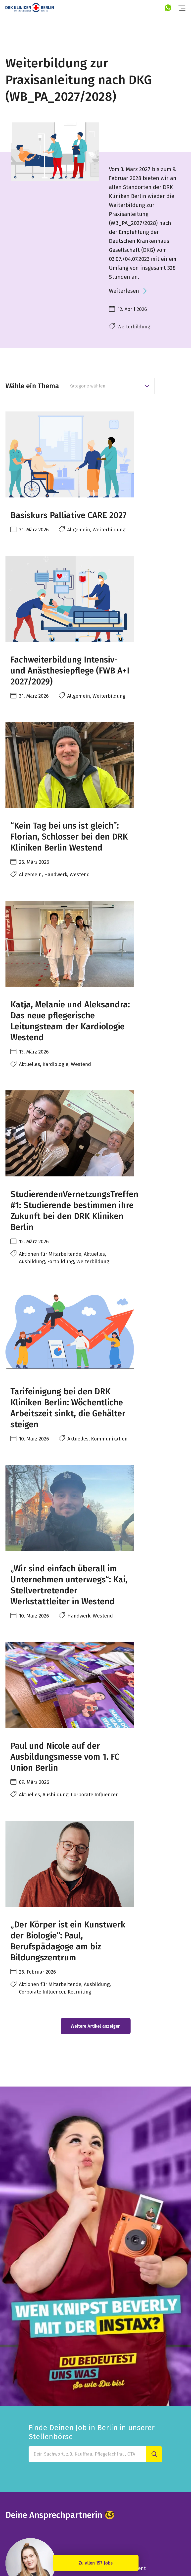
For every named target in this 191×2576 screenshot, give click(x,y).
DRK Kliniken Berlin (23, 2499)
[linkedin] (24, 2485)
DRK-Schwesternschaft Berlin (32, 2509)
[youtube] (40, 2485)
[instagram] (8, 2485)
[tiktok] (56, 2485)
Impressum (15, 2519)
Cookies (12, 2538)
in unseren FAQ (156, 2396)
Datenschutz (17, 2529)
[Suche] (154, 2206)
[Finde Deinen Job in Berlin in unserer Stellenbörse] (87, 2206)
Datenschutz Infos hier (97, 2430)
